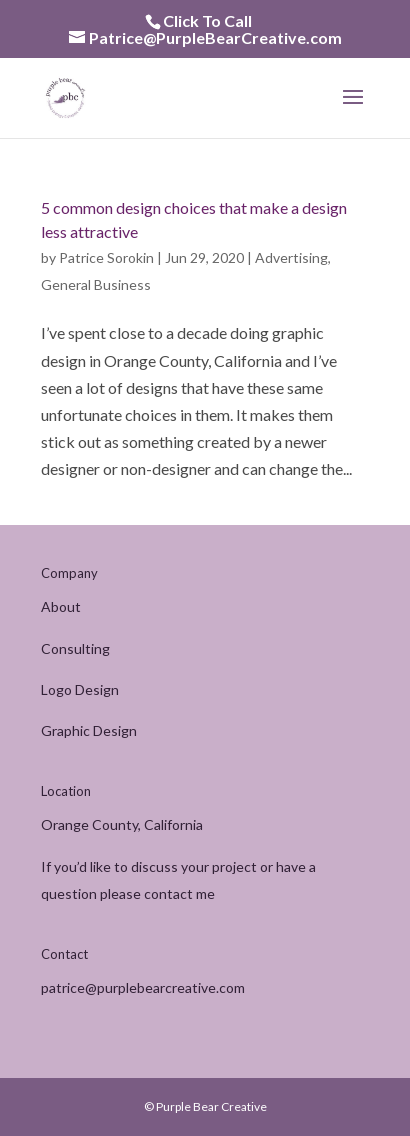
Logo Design (80, 689)
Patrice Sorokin (106, 257)
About (61, 606)
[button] (353, 110)
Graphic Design (89, 730)
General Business (96, 284)
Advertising (291, 257)
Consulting (75, 648)
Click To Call (207, 20)
